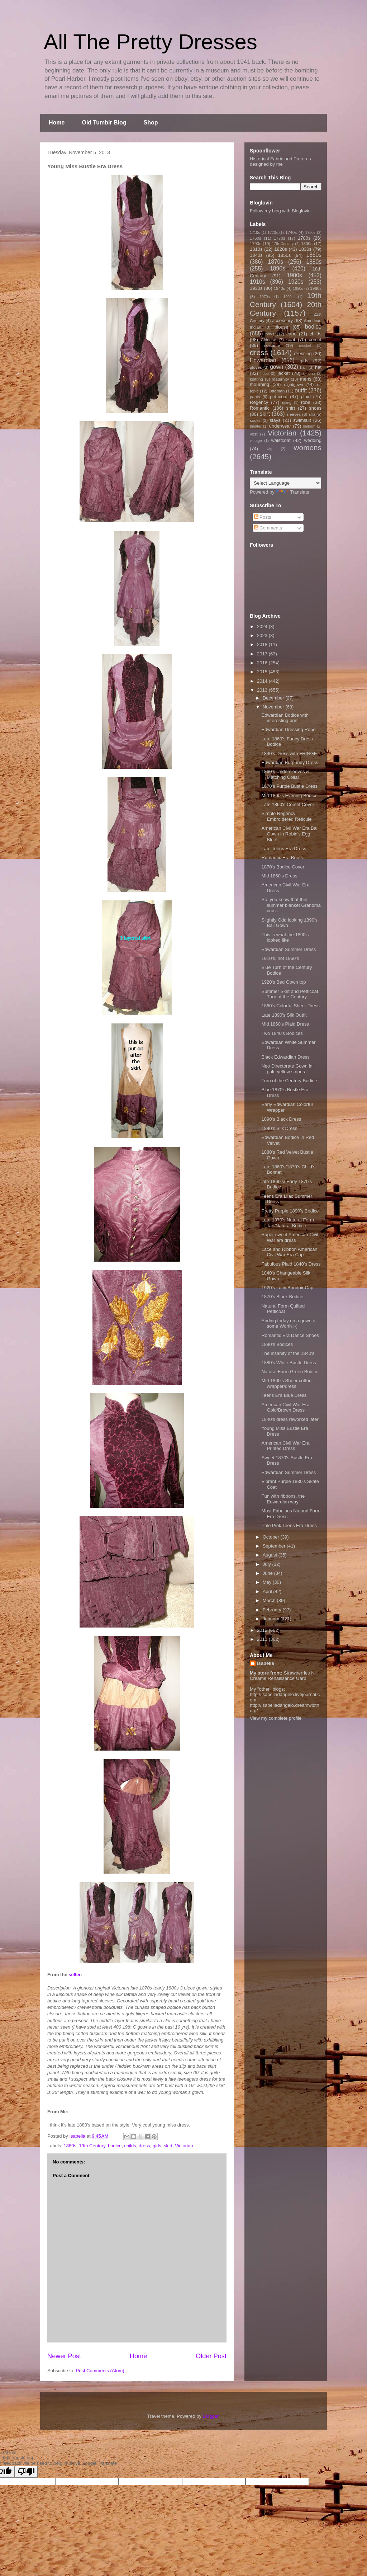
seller (74, 1974)
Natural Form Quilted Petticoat (283, 1308)
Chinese (268, 339)
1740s (291, 232)
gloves (256, 367)
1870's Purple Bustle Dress (289, 786)
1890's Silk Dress (279, 1128)
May (268, 1582)
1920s (296, 282)
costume (272, 345)
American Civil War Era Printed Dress (285, 1445)
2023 (263, 635)
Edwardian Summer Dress (288, 949)
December (274, 698)
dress (144, 2145)
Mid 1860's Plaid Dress (285, 1024)
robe (305, 402)
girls (157, 2145)
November (274, 707)
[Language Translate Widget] (285, 483)
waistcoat (281, 440)
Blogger (211, 2416)
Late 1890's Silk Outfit (283, 1015)
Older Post (211, 2356)
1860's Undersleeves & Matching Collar (285, 774)
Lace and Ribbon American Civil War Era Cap (289, 1252)
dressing (303, 353)
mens (305, 379)
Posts (262, 517)
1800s (307, 243)
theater (255, 426)
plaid (305, 396)
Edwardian (263, 360)
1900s (294, 275)
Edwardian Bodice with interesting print (285, 718)
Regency (259, 402)
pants (255, 396)
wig (269, 449)
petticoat (278, 396)
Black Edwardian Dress (285, 1057)
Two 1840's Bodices (281, 1033)
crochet (305, 346)
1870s (275, 262)
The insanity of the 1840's (287, 1353)
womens (307, 447)
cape (291, 333)
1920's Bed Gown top (283, 982)
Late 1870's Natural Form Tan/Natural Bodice (287, 1222)
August (270, 1555)
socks (255, 420)
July (267, 1564)
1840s (256, 255)
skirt (168, 2145)
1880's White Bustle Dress (288, 1362)
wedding (312, 440)
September (275, 1546)
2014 (263, 681)
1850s (284, 255)
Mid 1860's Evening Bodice (289, 795)
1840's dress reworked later (289, 1419)
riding (286, 403)
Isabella (265, 1663)
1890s (277, 268)
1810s (256, 249)
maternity (280, 379)
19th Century (92, 2145)
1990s (288, 297)
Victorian (184, 2145)
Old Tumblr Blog (104, 122)
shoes (315, 408)
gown (276, 367)
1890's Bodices (277, 1344)
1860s (313, 255)
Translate (292, 492)
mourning (259, 384)
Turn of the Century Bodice (289, 1080)
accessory (282, 320)
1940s (279, 288)
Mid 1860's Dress (279, 876)
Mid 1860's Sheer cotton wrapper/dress (286, 1383)
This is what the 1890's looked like (285, 937)
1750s (310, 233)
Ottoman (277, 390)
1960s (315, 288)
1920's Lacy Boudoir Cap (287, 1287)
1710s (255, 233)
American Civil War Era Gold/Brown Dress (285, 1407)
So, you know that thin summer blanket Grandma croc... (290, 905)
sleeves (293, 414)
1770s (279, 238)
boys (270, 333)
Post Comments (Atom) (100, 2370)
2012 (263, 1630)
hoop (265, 374)
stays (275, 420)
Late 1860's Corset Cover (287, 804)
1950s (298, 289)
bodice (114, 2145)
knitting (256, 379)
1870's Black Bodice (282, 1296)
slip (312, 414)
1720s (273, 233)
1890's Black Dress (281, 1119)
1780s (304, 238)
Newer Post (64, 2356)
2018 (263, 644)
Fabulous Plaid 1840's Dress (290, 1264)
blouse (281, 327)
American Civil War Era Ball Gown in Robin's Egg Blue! (289, 833)
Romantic (260, 408)
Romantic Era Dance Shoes (290, 1335)
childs (130, 2145)
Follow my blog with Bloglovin (280, 210)
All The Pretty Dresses (150, 42)
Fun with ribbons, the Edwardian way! (283, 1498)
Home (57, 122)
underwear (280, 426)
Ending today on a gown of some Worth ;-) (288, 1323)
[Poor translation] (26, 2472)
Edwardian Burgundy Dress (289, 762)
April (268, 1591)
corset (315, 339)
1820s (280, 249)
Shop (151, 122)
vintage (256, 441)
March (270, 1600)
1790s (255, 243)
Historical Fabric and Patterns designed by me (280, 161)
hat (318, 367)
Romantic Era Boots (282, 857)
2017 (263, 653)
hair (303, 367)
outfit (301, 390)
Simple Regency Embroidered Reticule (286, 816)
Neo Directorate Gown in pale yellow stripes (286, 1068)
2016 (263, 662)
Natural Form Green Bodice (289, 1371)
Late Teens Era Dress (283, 848)
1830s (305, 249)
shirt (290, 408)
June (268, 1573)
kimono (309, 374)
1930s (256, 288)
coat (290, 339)
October (272, 1537)
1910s (257, 282)
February (273, 1609)
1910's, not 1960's (280, 958)
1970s (264, 297)
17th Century (283, 244)
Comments (268, 528)
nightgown (293, 384)
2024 (263, 626)
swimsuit (302, 420)
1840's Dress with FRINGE (289, 753)
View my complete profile (275, 1718)
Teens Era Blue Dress (283, 1395)
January (272, 1618)
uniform (309, 426)
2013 (263, 690)
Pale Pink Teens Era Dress (288, 1525)
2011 (263, 1639)
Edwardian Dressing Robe (288, 729)
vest (253, 434)
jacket (283, 373)
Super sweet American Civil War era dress (289, 1237)
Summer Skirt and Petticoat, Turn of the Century (290, 994)
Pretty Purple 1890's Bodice (290, 1211)
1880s (70, 2145)
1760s (255, 238)
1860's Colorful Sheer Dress (290, 1005)
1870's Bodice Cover (282, 867)
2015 (263, 671)
